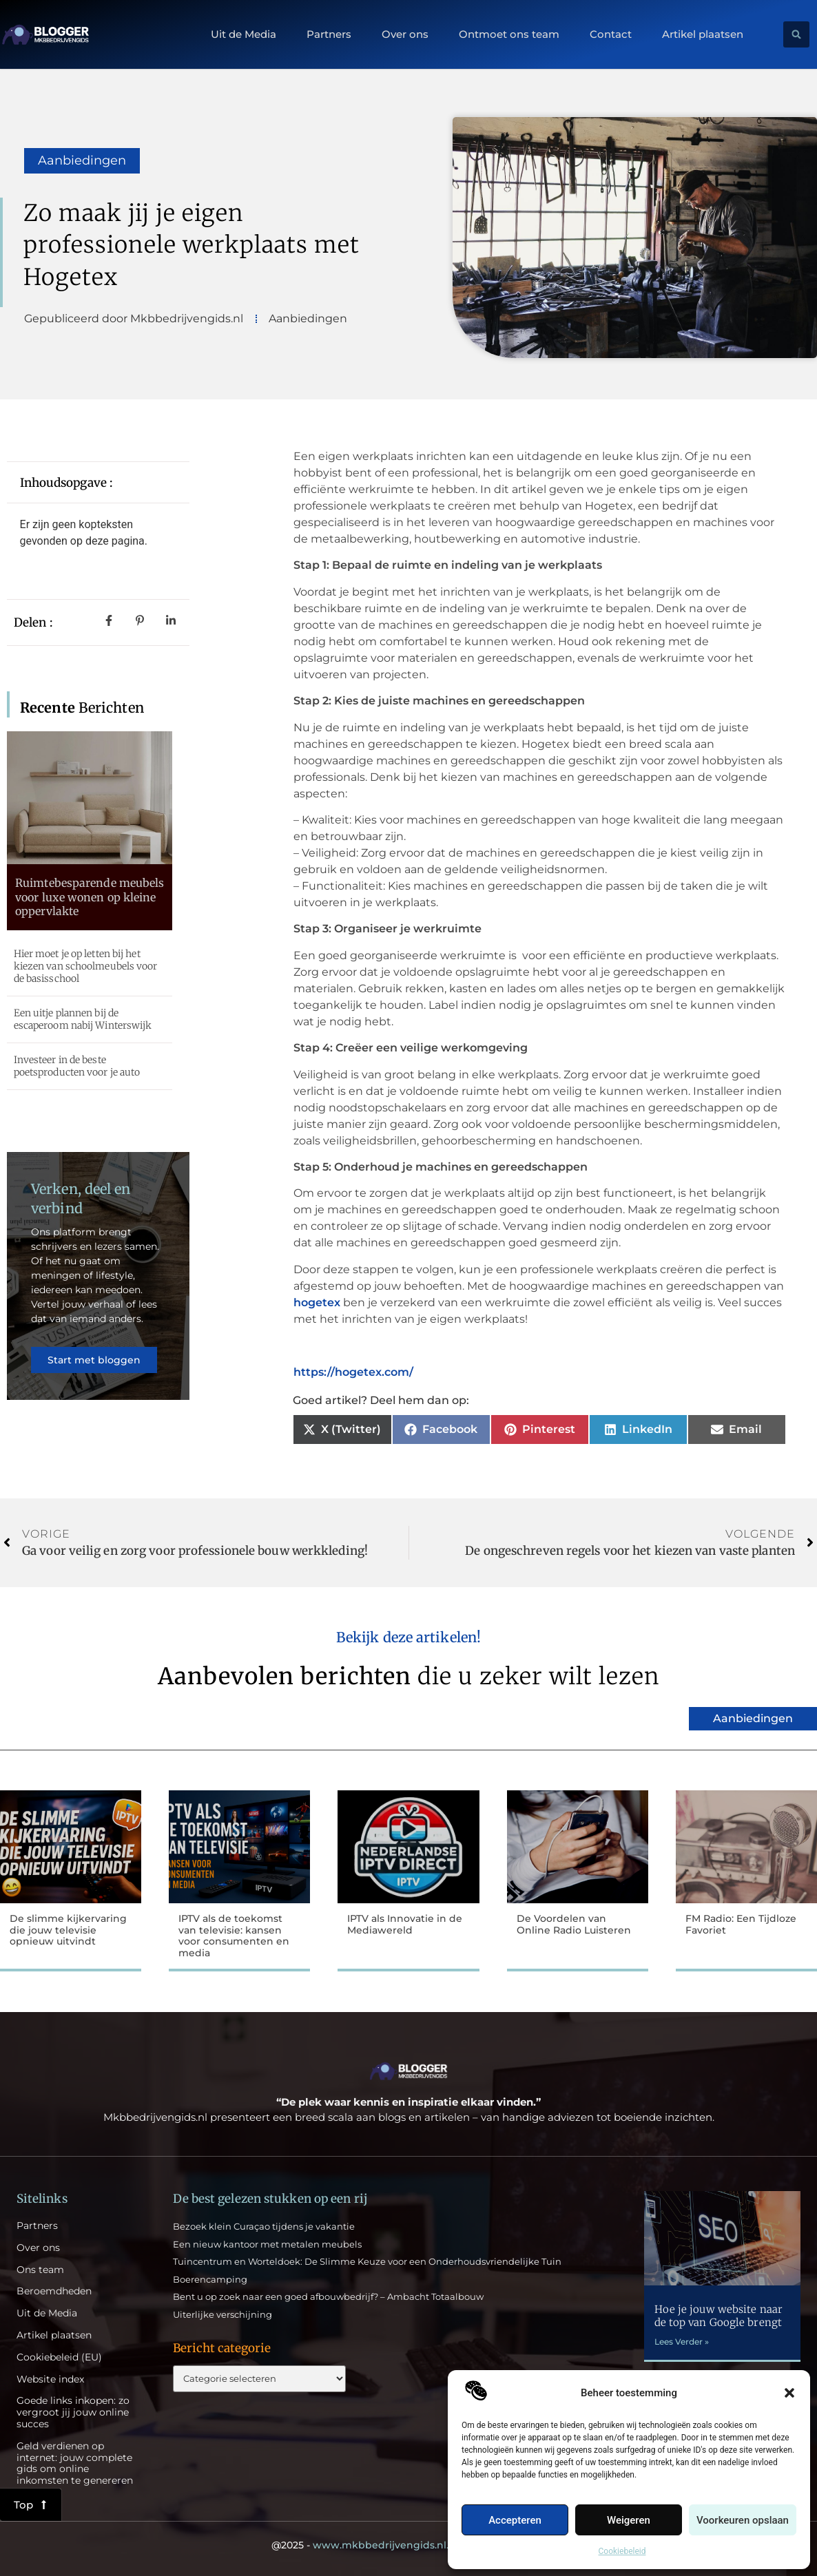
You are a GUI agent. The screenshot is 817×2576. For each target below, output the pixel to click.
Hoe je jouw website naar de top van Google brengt (718, 2316)
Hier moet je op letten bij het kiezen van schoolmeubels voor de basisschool (86, 966)
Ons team (40, 2270)
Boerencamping (210, 2279)
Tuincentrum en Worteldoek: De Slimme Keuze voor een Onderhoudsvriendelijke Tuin (367, 2261)
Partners (329, 34)
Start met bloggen (94, 1360)
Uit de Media (243, 34)
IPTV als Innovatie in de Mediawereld (404, 1924)
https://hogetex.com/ (353, 1372)
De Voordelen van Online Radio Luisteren (574, 1924)
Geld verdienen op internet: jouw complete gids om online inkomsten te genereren (75, 2463)
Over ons (405, 34)
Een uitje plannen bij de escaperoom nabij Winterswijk (83, 1019)
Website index (50, 2379)
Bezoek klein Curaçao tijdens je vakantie (264, 2226)
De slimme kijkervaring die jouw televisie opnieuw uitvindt (68, 1930)
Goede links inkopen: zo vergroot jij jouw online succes (73, 2412)
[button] (789, 2393)
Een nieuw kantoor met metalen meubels (267, 2244)
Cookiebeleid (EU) (59, 2357)
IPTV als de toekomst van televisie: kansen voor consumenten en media (233, 1935)
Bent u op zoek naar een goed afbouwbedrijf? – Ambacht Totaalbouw (328, 2296)
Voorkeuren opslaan (742, 2520)
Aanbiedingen (82, 160)
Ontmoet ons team (509, 34)
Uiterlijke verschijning (222, 2314)
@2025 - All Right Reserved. (408, 2545)
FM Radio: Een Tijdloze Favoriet (740, 1924)
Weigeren (628, 2520)
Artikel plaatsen (702, 34)
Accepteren (514, 2520)
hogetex (316, 1302)
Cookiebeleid (622, 2551)
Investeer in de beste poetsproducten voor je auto (77, 1066)
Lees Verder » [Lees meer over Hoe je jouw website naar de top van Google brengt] (681, 2341)
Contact (611, 34)
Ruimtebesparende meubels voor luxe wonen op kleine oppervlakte (89, 897)
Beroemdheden (54, 2291)
